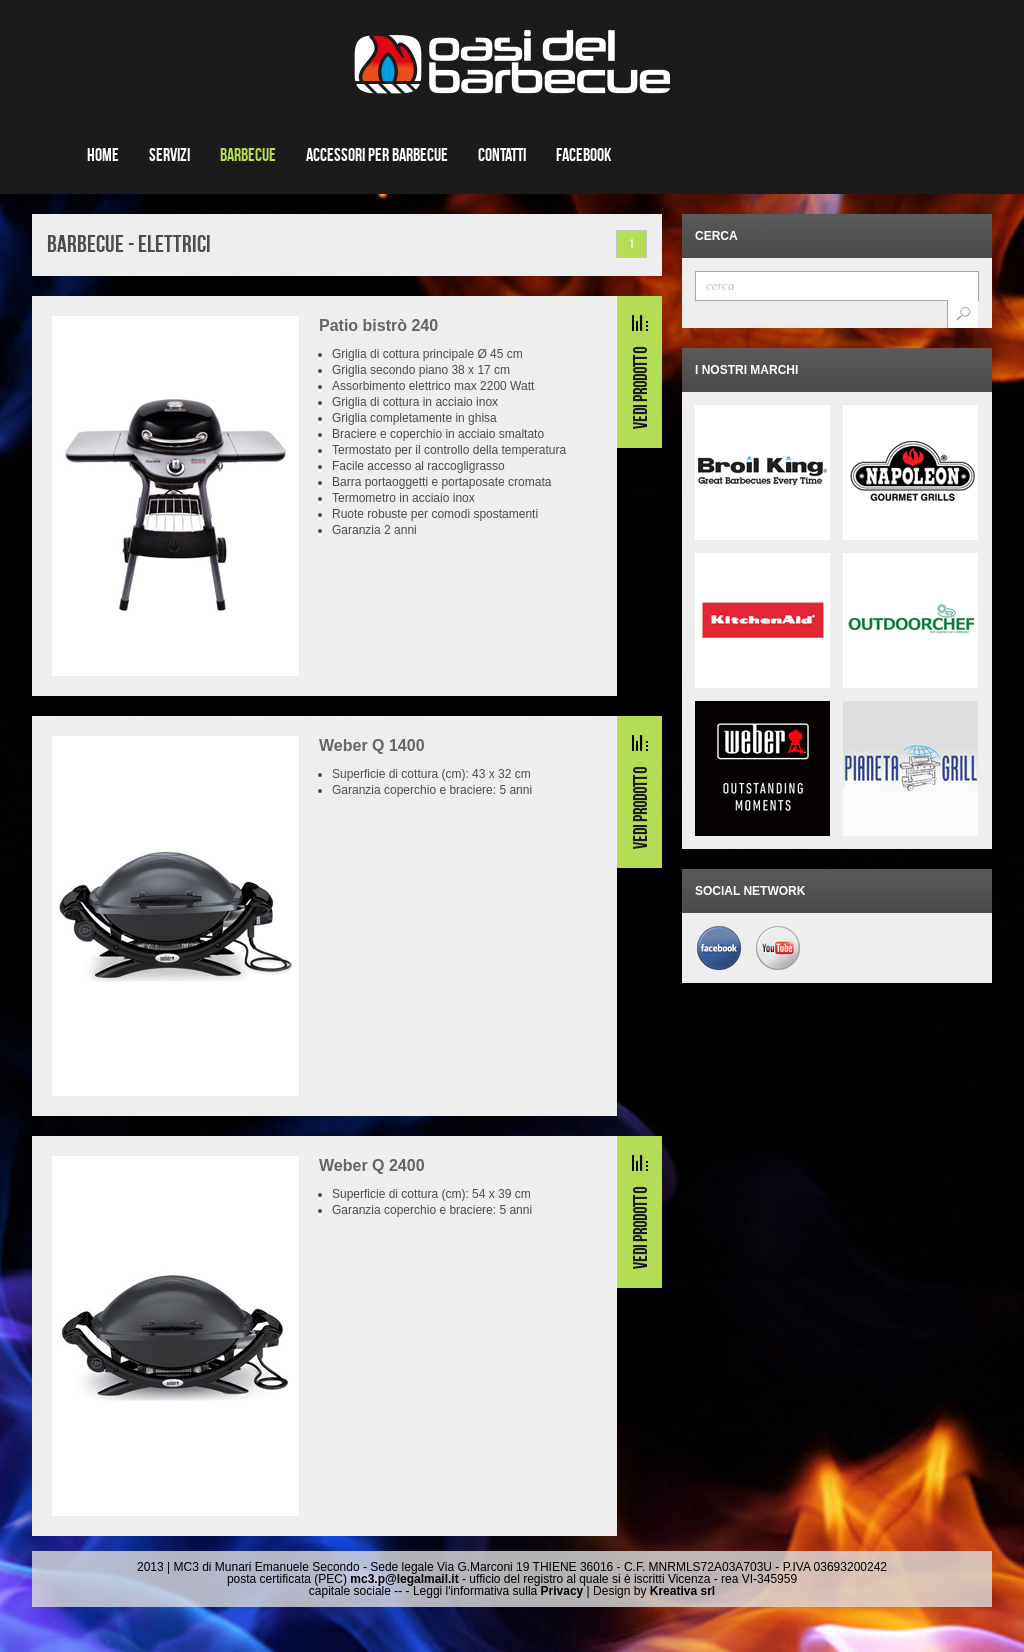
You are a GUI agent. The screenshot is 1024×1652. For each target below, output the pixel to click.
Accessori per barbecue (377, 155)
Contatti (502, 155)
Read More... (639, 372)
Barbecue (248, 155)
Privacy (562, 1591)
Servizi (169, 155)
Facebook (583, 155)
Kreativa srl (682, 1591)
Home (103, 155)
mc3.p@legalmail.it (404, 1579)
